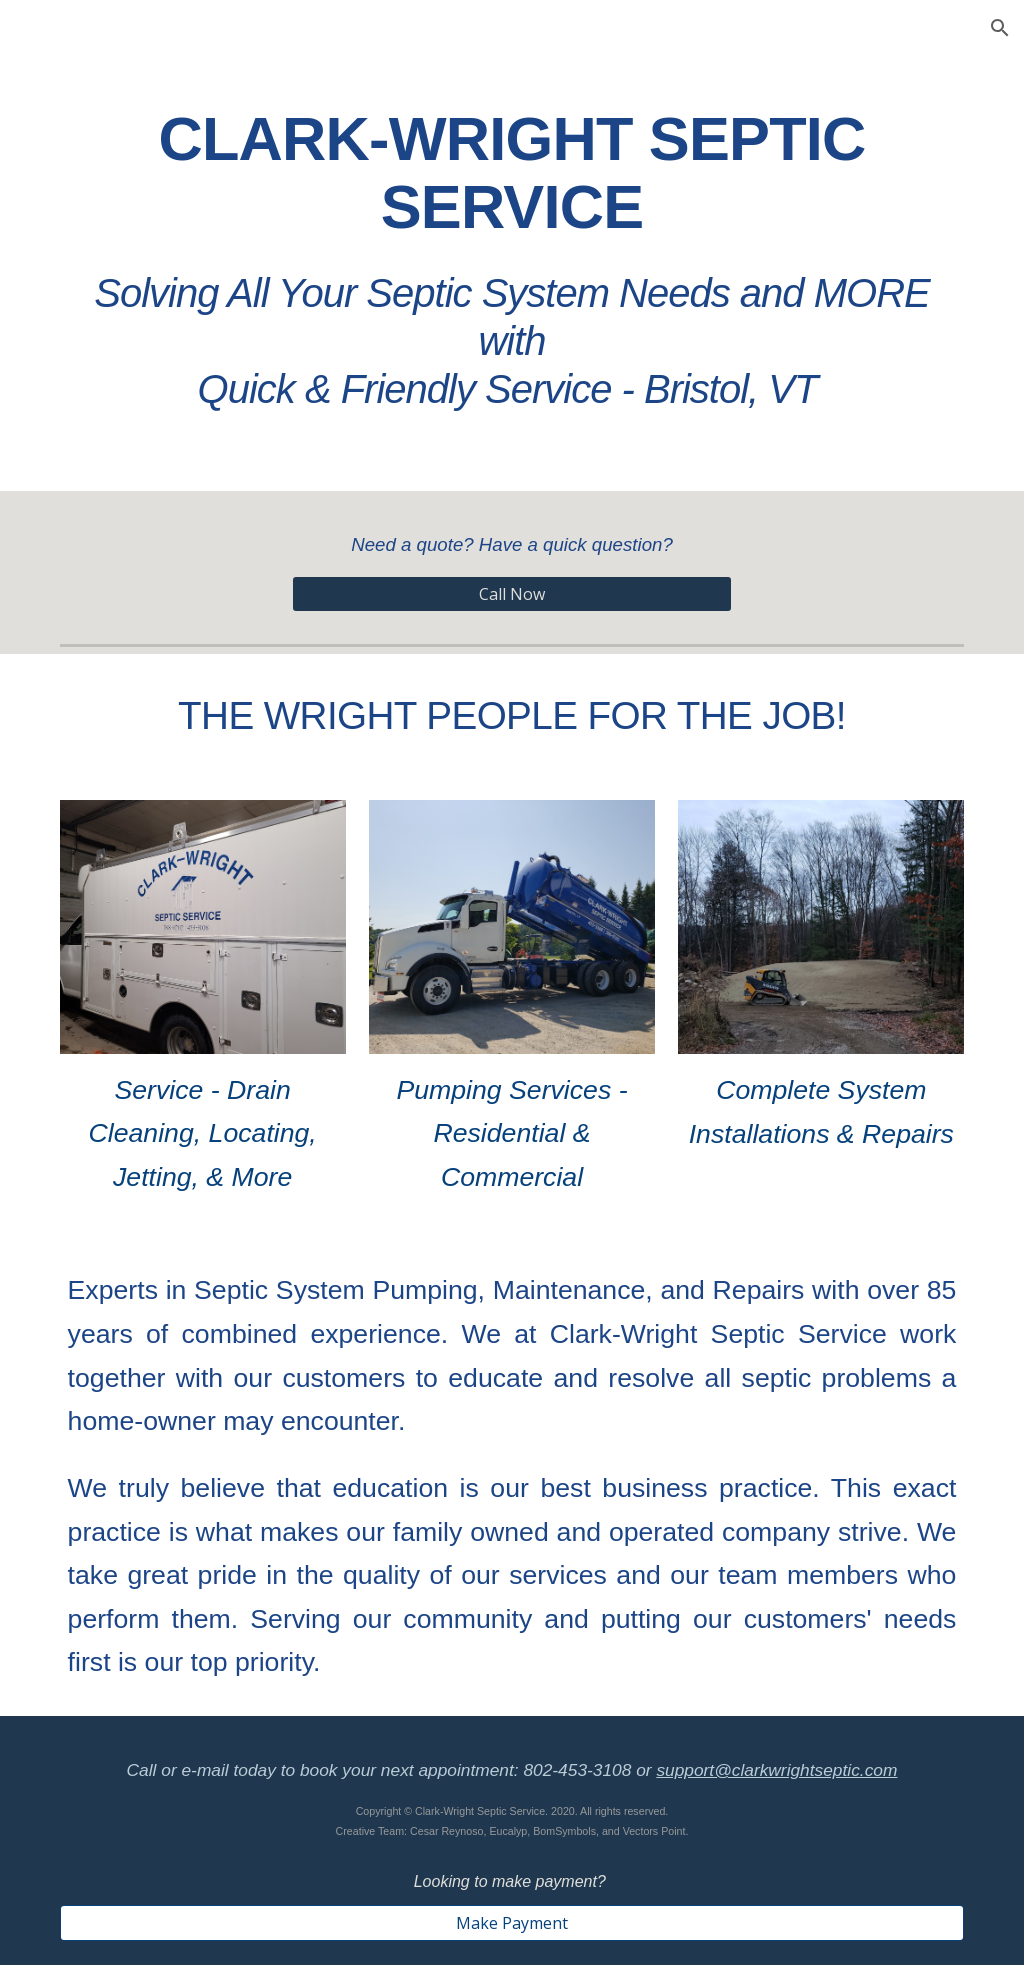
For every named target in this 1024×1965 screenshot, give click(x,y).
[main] (512, 252)
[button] (1000, 28)
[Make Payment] (512, 1923)
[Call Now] (512, 594)
